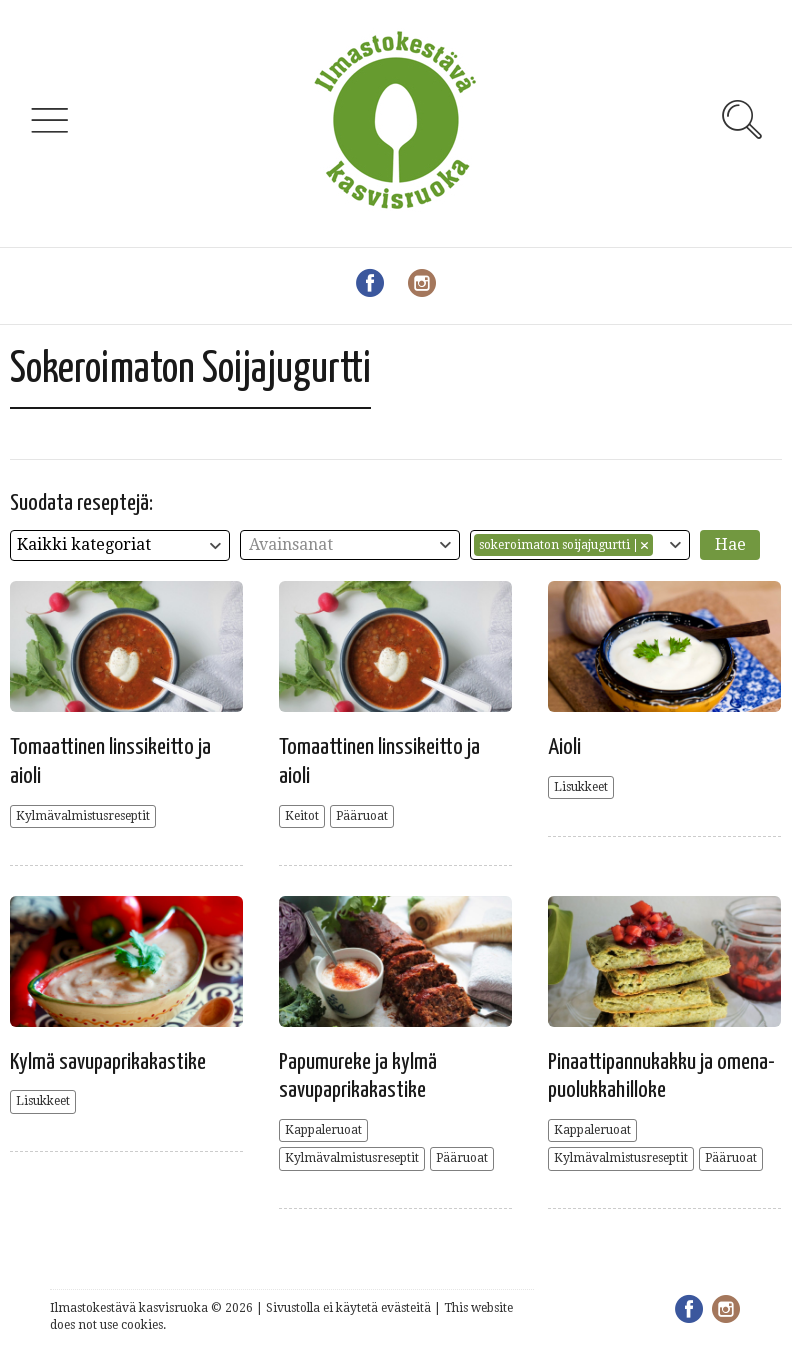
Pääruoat (362, 816)
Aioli (564, 747)
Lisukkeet (581, 787)
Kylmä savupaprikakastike (108, 1062)
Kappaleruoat (323, 1130)
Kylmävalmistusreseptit (83, 816)
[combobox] (120, 545)
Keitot (302, 816)
